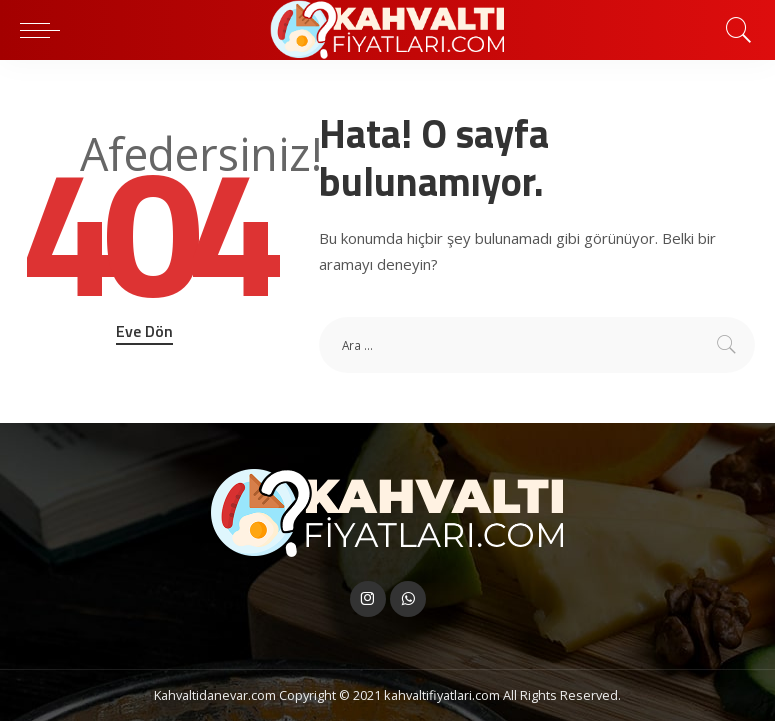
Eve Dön (144, 331)
